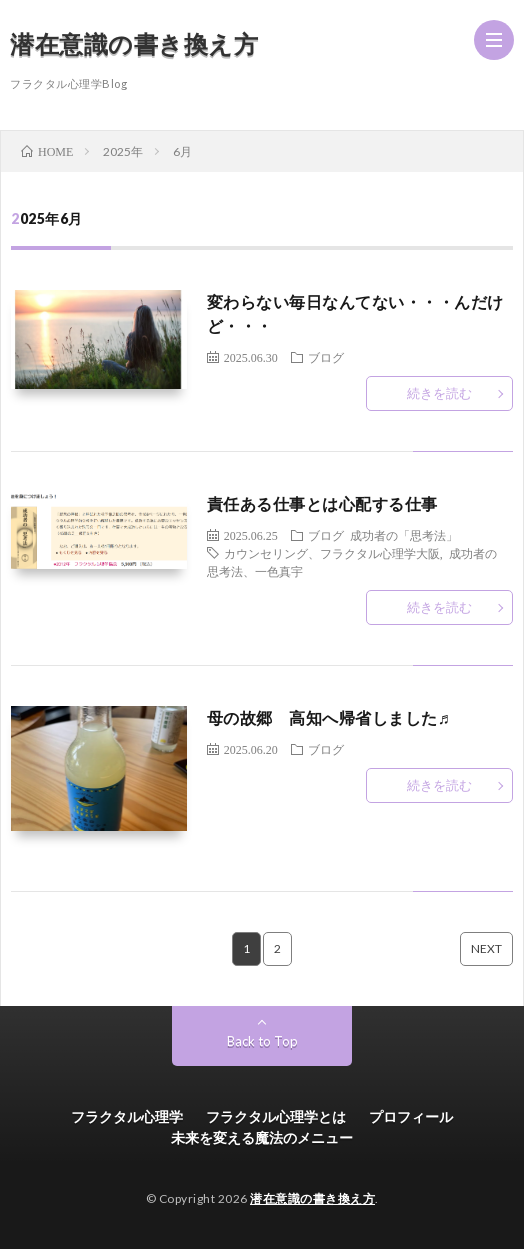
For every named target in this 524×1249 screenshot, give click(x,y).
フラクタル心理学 (127, 1116)
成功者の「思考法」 (404, 535)
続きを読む (439, 393)
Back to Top (262, 1041)
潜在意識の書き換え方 (134, 43)
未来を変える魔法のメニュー (262, 1137)
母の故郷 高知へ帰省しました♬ (329, 717)
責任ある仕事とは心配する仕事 (322, 503)
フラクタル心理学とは (276, 1116)
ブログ (326, 357)
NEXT (486, 948)
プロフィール (411, 1116)
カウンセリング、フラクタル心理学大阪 (332, 553)
